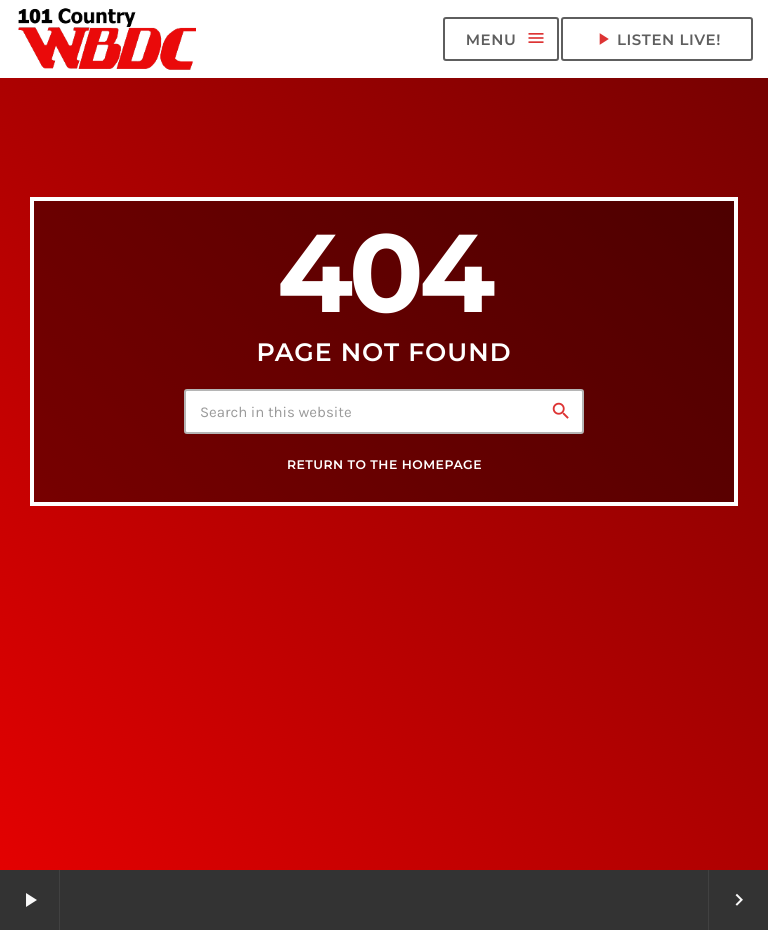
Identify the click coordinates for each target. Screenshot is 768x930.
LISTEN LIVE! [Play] (657, 39)
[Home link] (108, 39)
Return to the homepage (384, 465)
